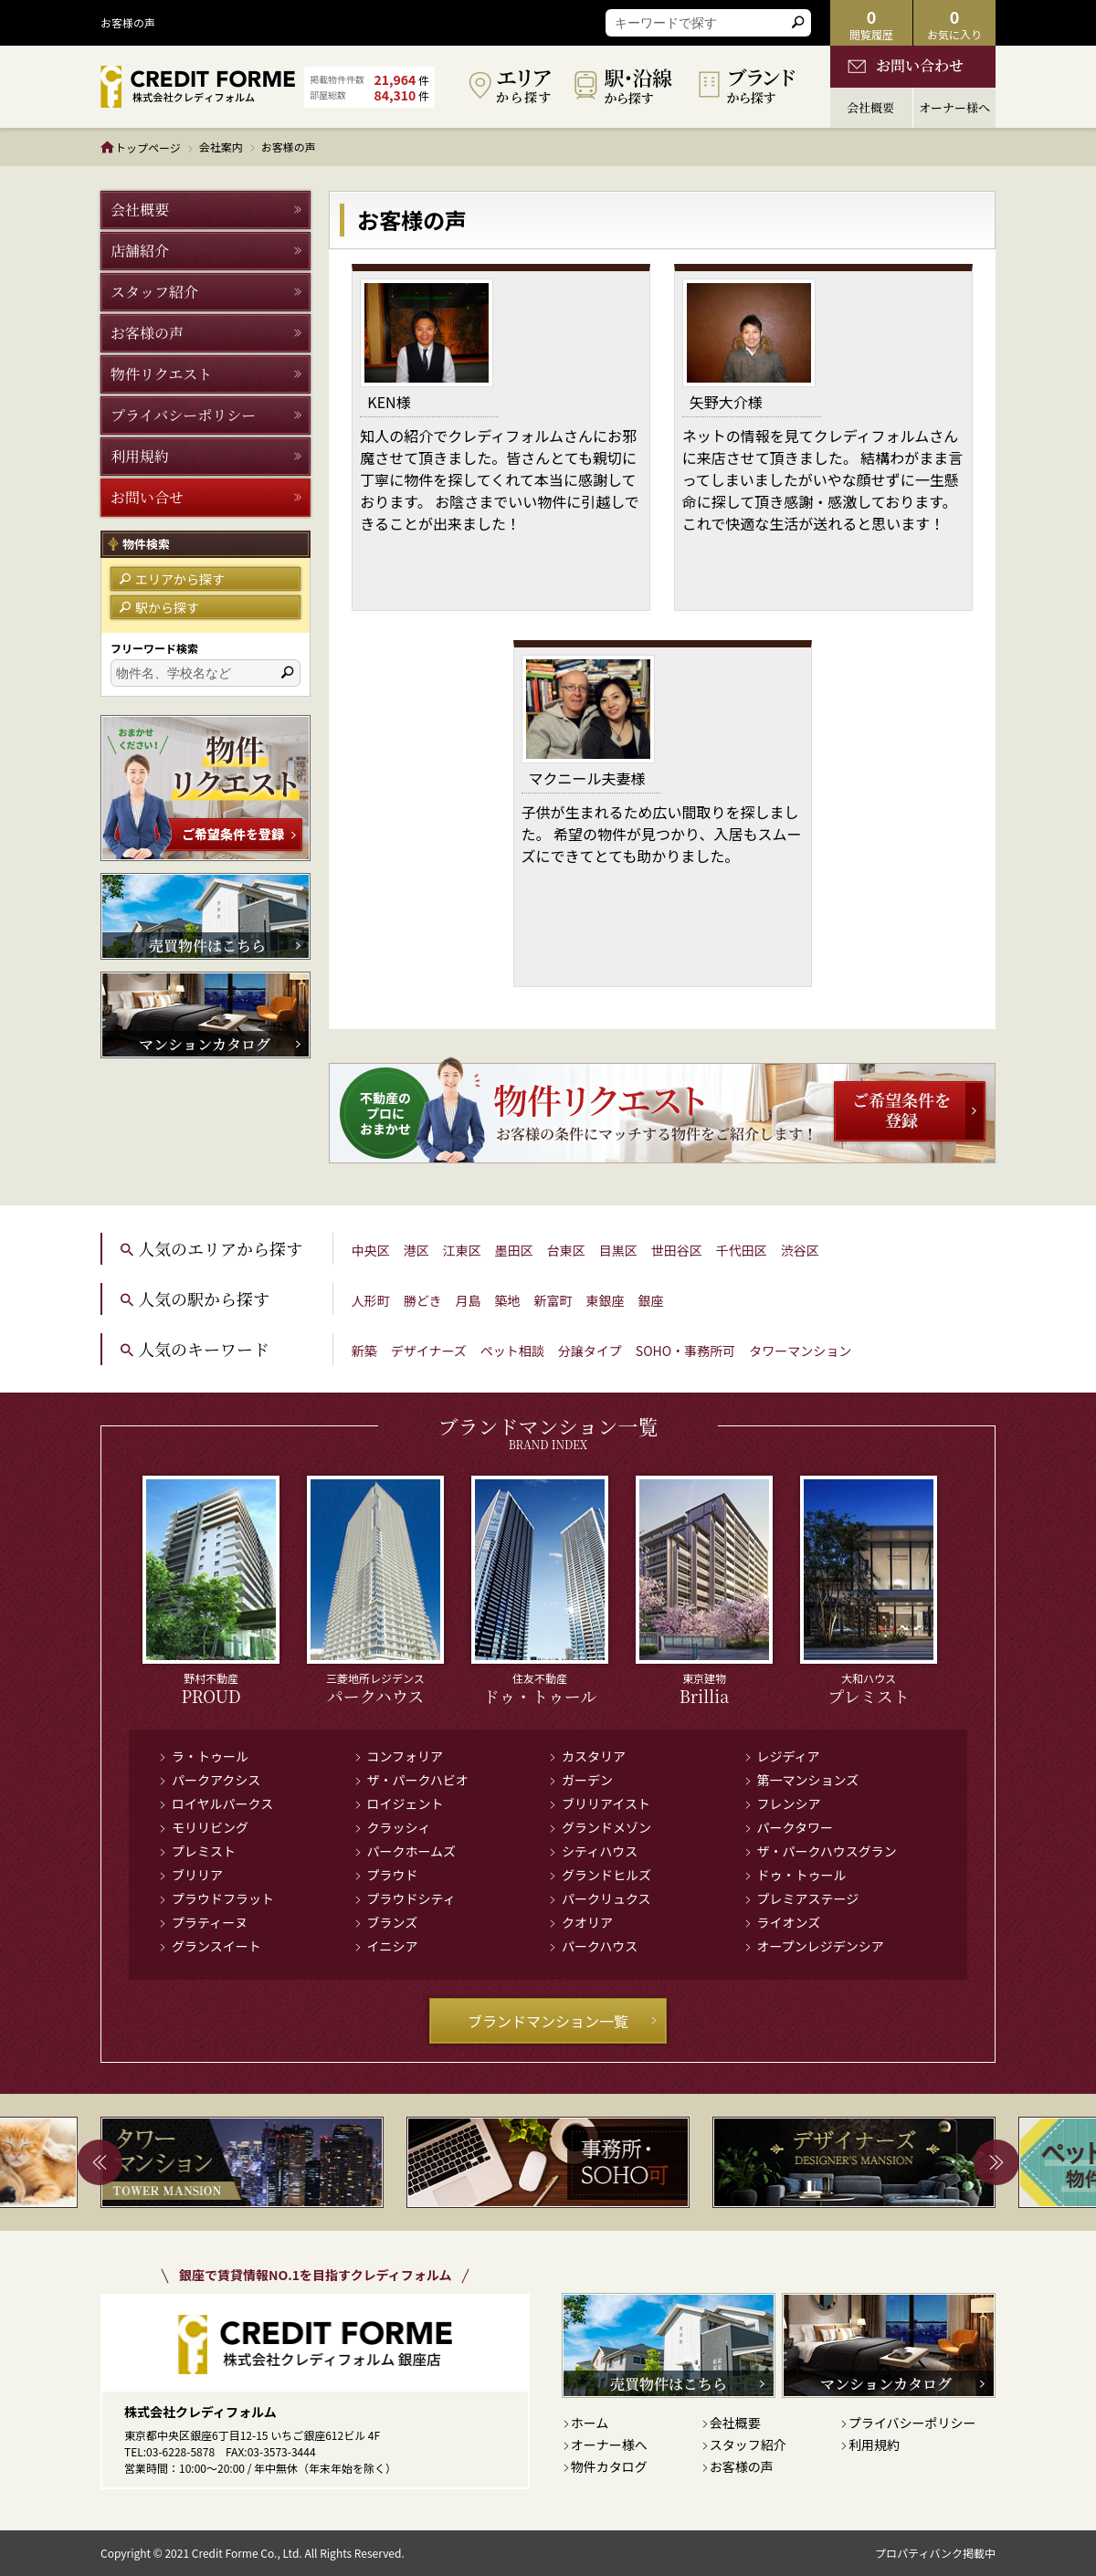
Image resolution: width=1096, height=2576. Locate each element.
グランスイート (216, 1946)
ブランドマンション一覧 (563, 2021)
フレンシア (789, 1803)
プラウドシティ (411, 1898)
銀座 (650, 1300)
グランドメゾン (606, 1827)
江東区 (462, 1250)
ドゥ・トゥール (802, 1875)
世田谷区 (676, 1250)
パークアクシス (216, 1780)
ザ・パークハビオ (418, 1780)
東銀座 (604, 1300)
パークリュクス (606, 1898)
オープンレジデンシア (820, 1946)
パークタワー (795, 1827)
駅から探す (159, 607)
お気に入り (954, 23)
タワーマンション (800, 1350)
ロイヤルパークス (222, 1803)
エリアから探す (172, 579)
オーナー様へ (609, 2444)
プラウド (392, 1875)
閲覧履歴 (871, 23)
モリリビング (210, 1827)
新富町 (552, 1300)
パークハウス (600, 1946)
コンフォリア (405, 1756)
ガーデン (587, 1780)
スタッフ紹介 (748, 2444)
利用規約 (874, 2444)
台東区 (566, 1250)
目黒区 (618, 1250)
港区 (416, 1250)
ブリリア (197, 1875)
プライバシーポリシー (912, 2422)
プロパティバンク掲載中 (935, 2552)
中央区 (371, 1250)
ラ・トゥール (210, 1756)
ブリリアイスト (606, 1803)
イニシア (392, 1946)
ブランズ (392, 1922)
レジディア (788, 1756)
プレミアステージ (808, 1898)
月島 (467, 1300)
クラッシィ (399, 1827)
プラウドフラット (223, 1898)
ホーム (590, 2422)
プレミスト (204, 1851)
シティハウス (600, 1851)
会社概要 (735, 2422)
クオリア (587, 1922)
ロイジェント (405, 1803)
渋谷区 (800, 1250)
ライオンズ (789, 1922)
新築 (364, 1350)
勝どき (423, 1300)
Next (996, 2162)
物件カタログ (609, 2466)
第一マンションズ (808, 1780)
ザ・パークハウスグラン (827, 1851)
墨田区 (514, 1250)
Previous (99, 2162)
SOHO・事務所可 (685, 1350)
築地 (507, 1300)
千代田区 (741, 1250)
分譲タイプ (590, 1350)
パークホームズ (412, 1851)
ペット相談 (512, 1350)
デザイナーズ (429, 1350)
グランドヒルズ (606, 1875)
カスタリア (594, 1756)
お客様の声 (742, 2466)
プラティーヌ (210, 1922)
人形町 (371, 1300)
